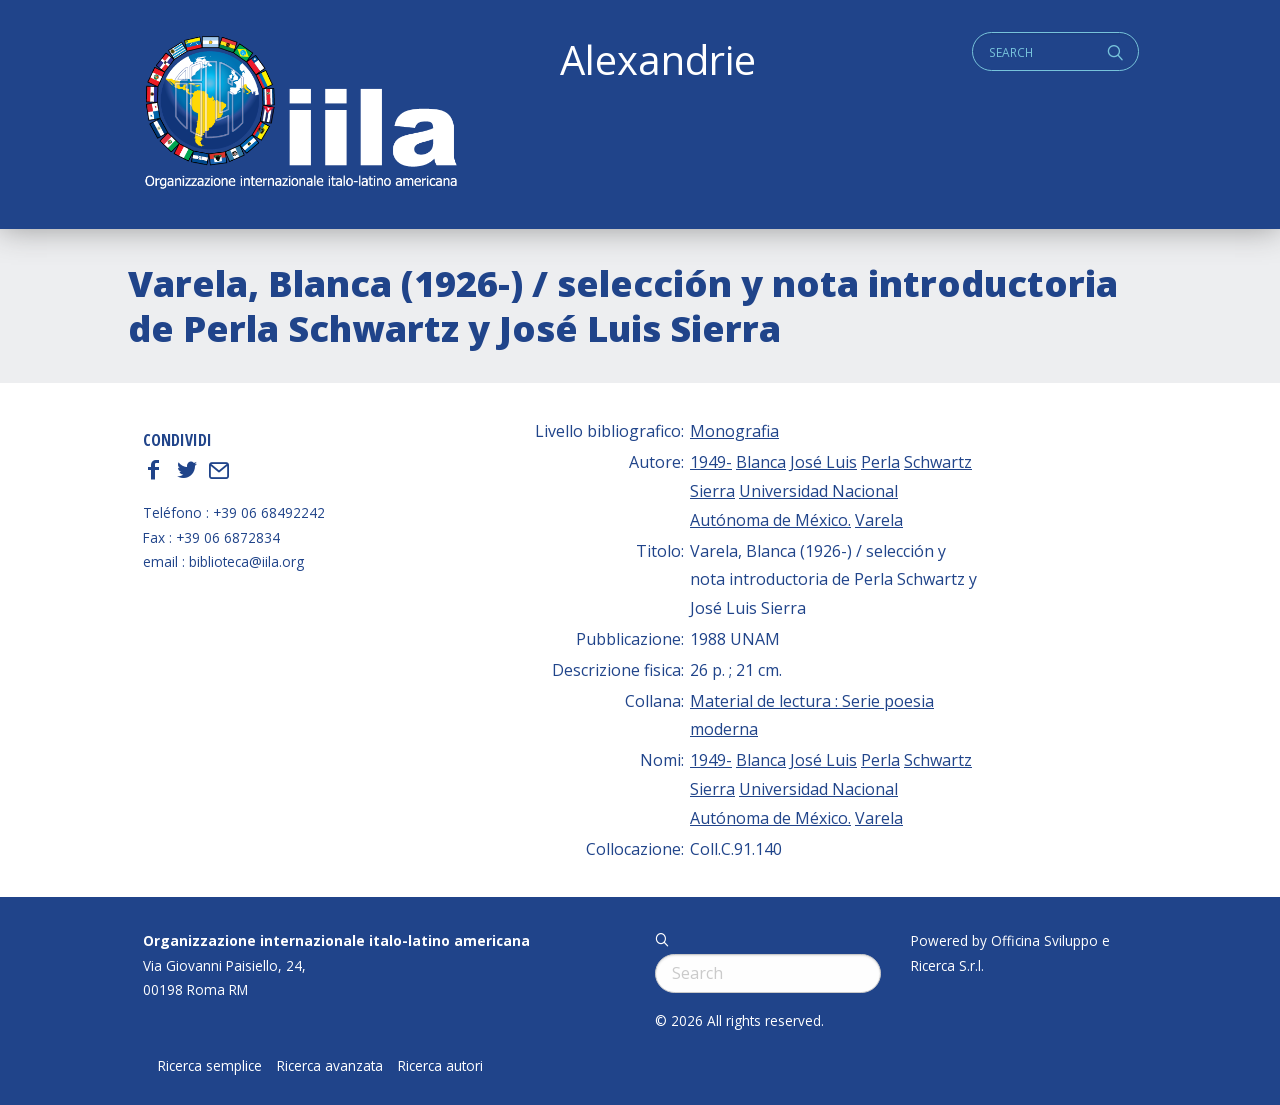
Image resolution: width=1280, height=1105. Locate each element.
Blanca (761, 462)
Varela (879, 520)
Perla (880, 462)
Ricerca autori (440, 1066)
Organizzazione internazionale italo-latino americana (336, 940)
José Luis (823, 462)
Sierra (712, 491)
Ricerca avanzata (330, 1066)
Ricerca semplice (210, 1066)
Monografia (734, 431)
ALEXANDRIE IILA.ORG (300, 114)
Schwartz (938, 462)
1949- (711, 462)
